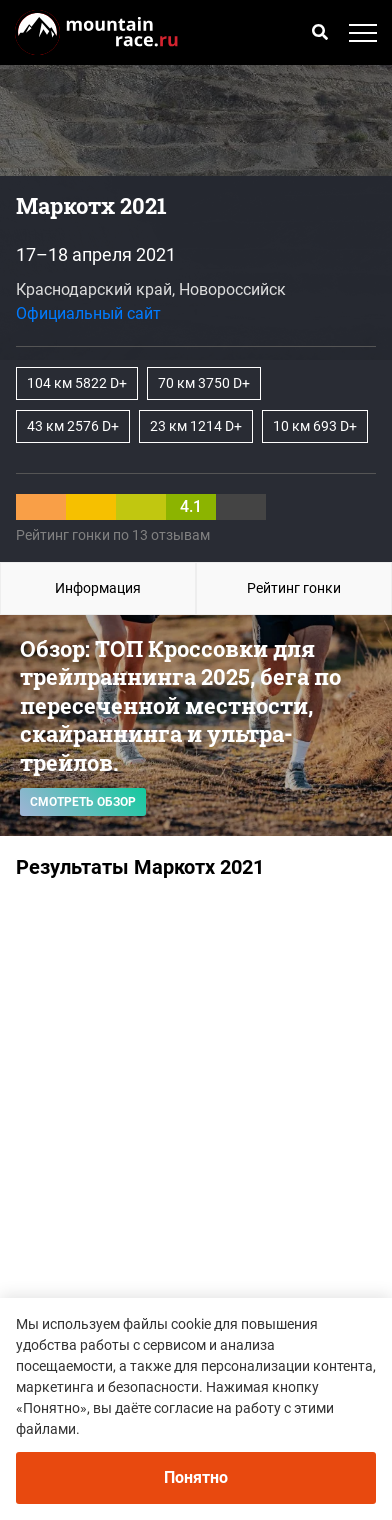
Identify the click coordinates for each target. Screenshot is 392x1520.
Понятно (196, 1477)
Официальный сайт (88, 313)
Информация (98, 588)
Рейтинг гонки (294, 588)
